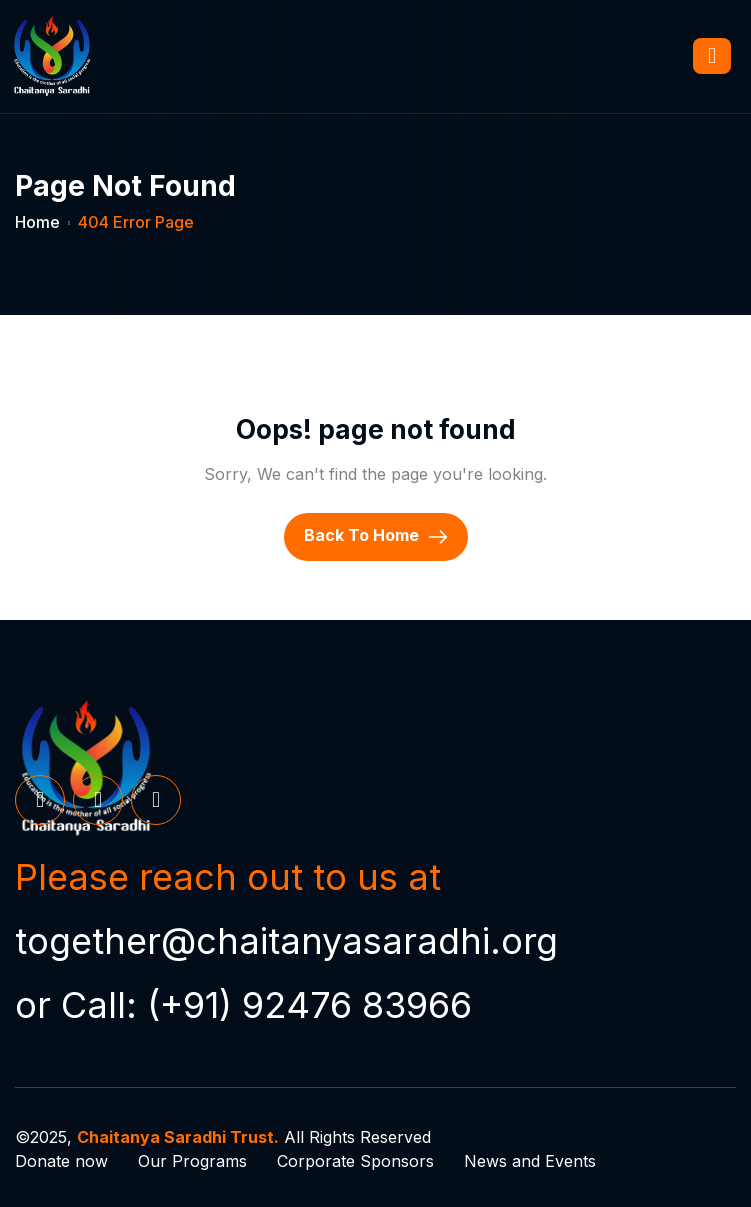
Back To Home (376, 536)
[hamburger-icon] (712, 56)
